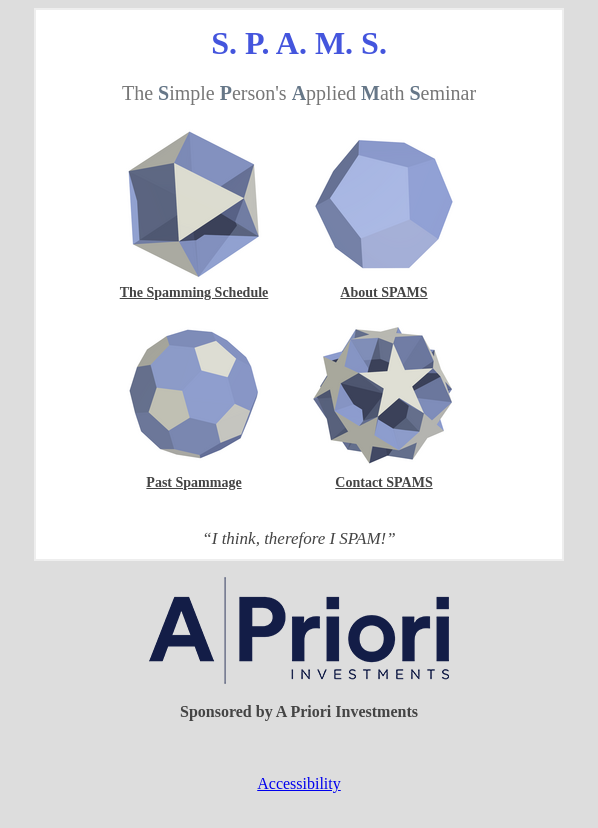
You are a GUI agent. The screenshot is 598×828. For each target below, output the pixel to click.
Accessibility (299, 783)
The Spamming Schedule (194, 292)
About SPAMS (383, 292)
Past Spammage (193, 482)
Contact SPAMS (383, 482)
